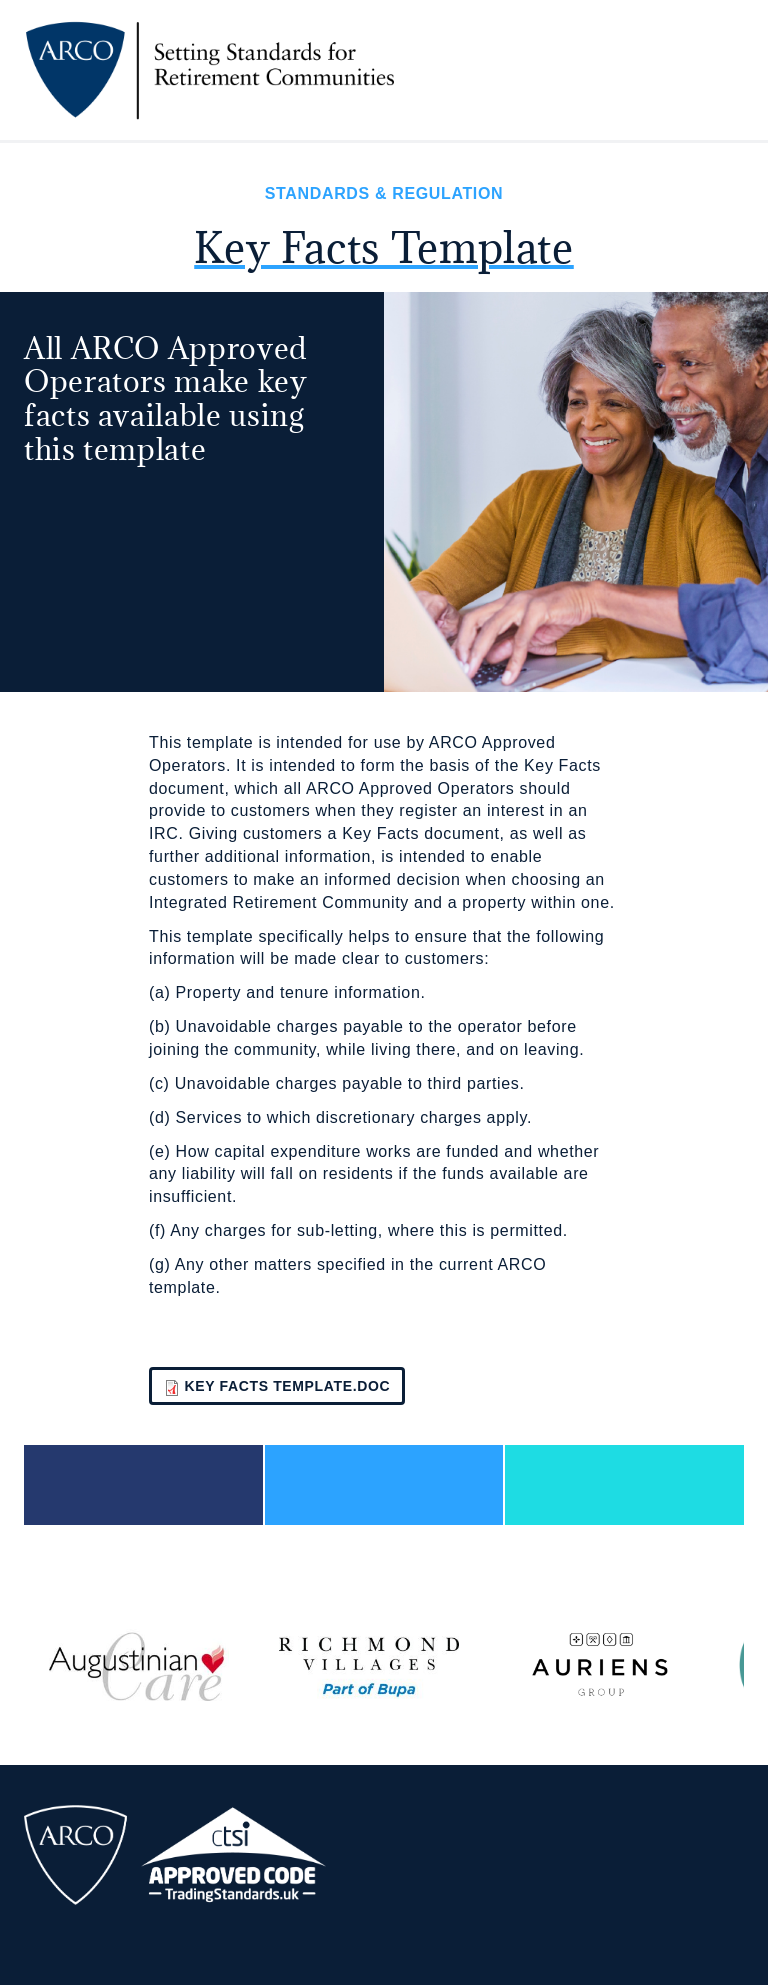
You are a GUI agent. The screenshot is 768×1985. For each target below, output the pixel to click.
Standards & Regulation (384, 193)
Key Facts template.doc (288, 1386)
